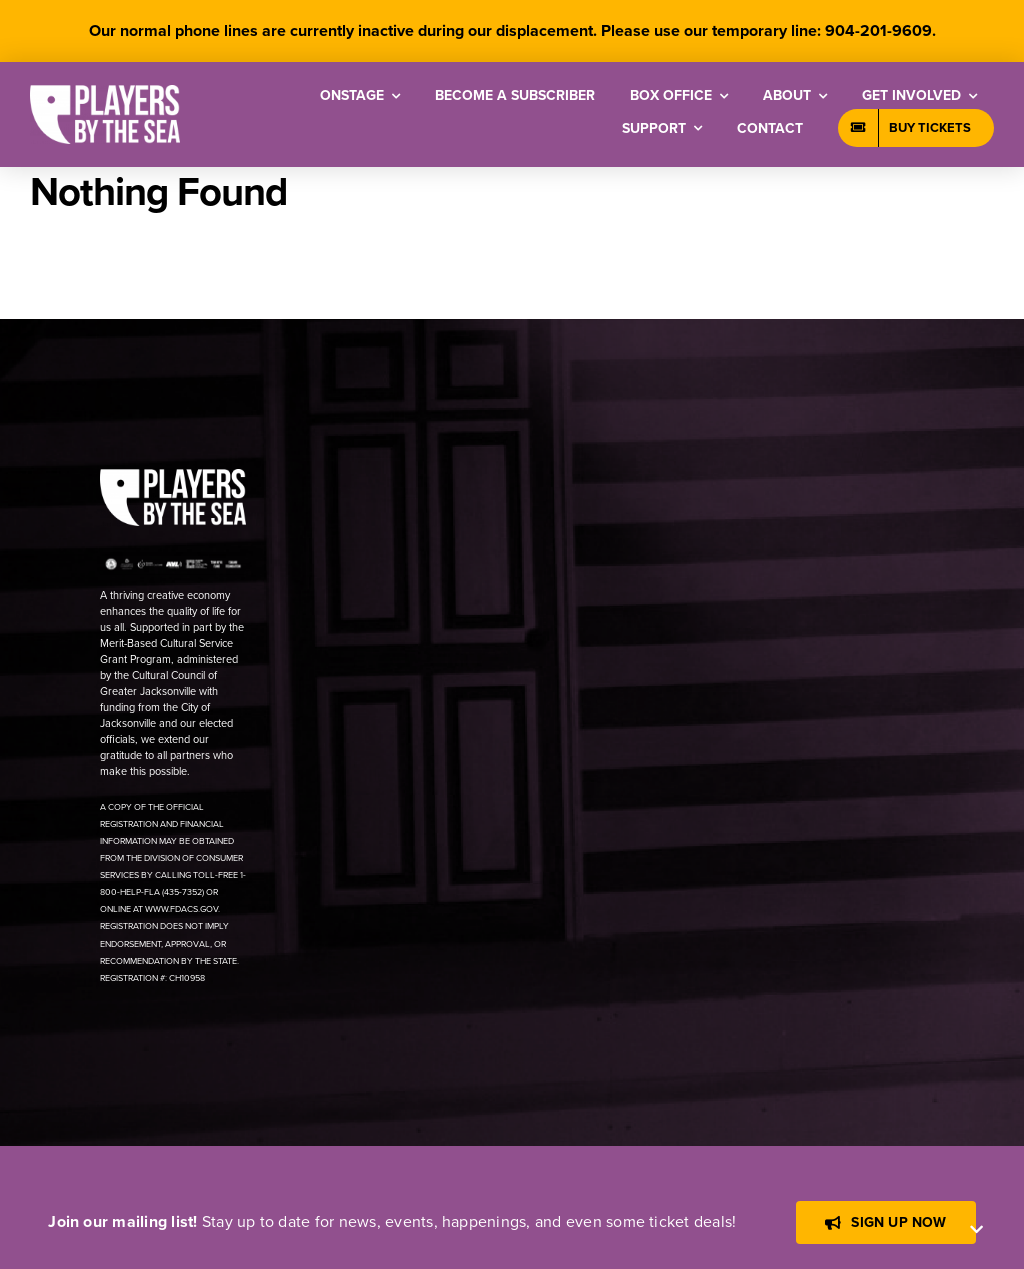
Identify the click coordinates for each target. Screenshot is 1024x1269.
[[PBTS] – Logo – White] (105, 92)
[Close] (976, 1229)
